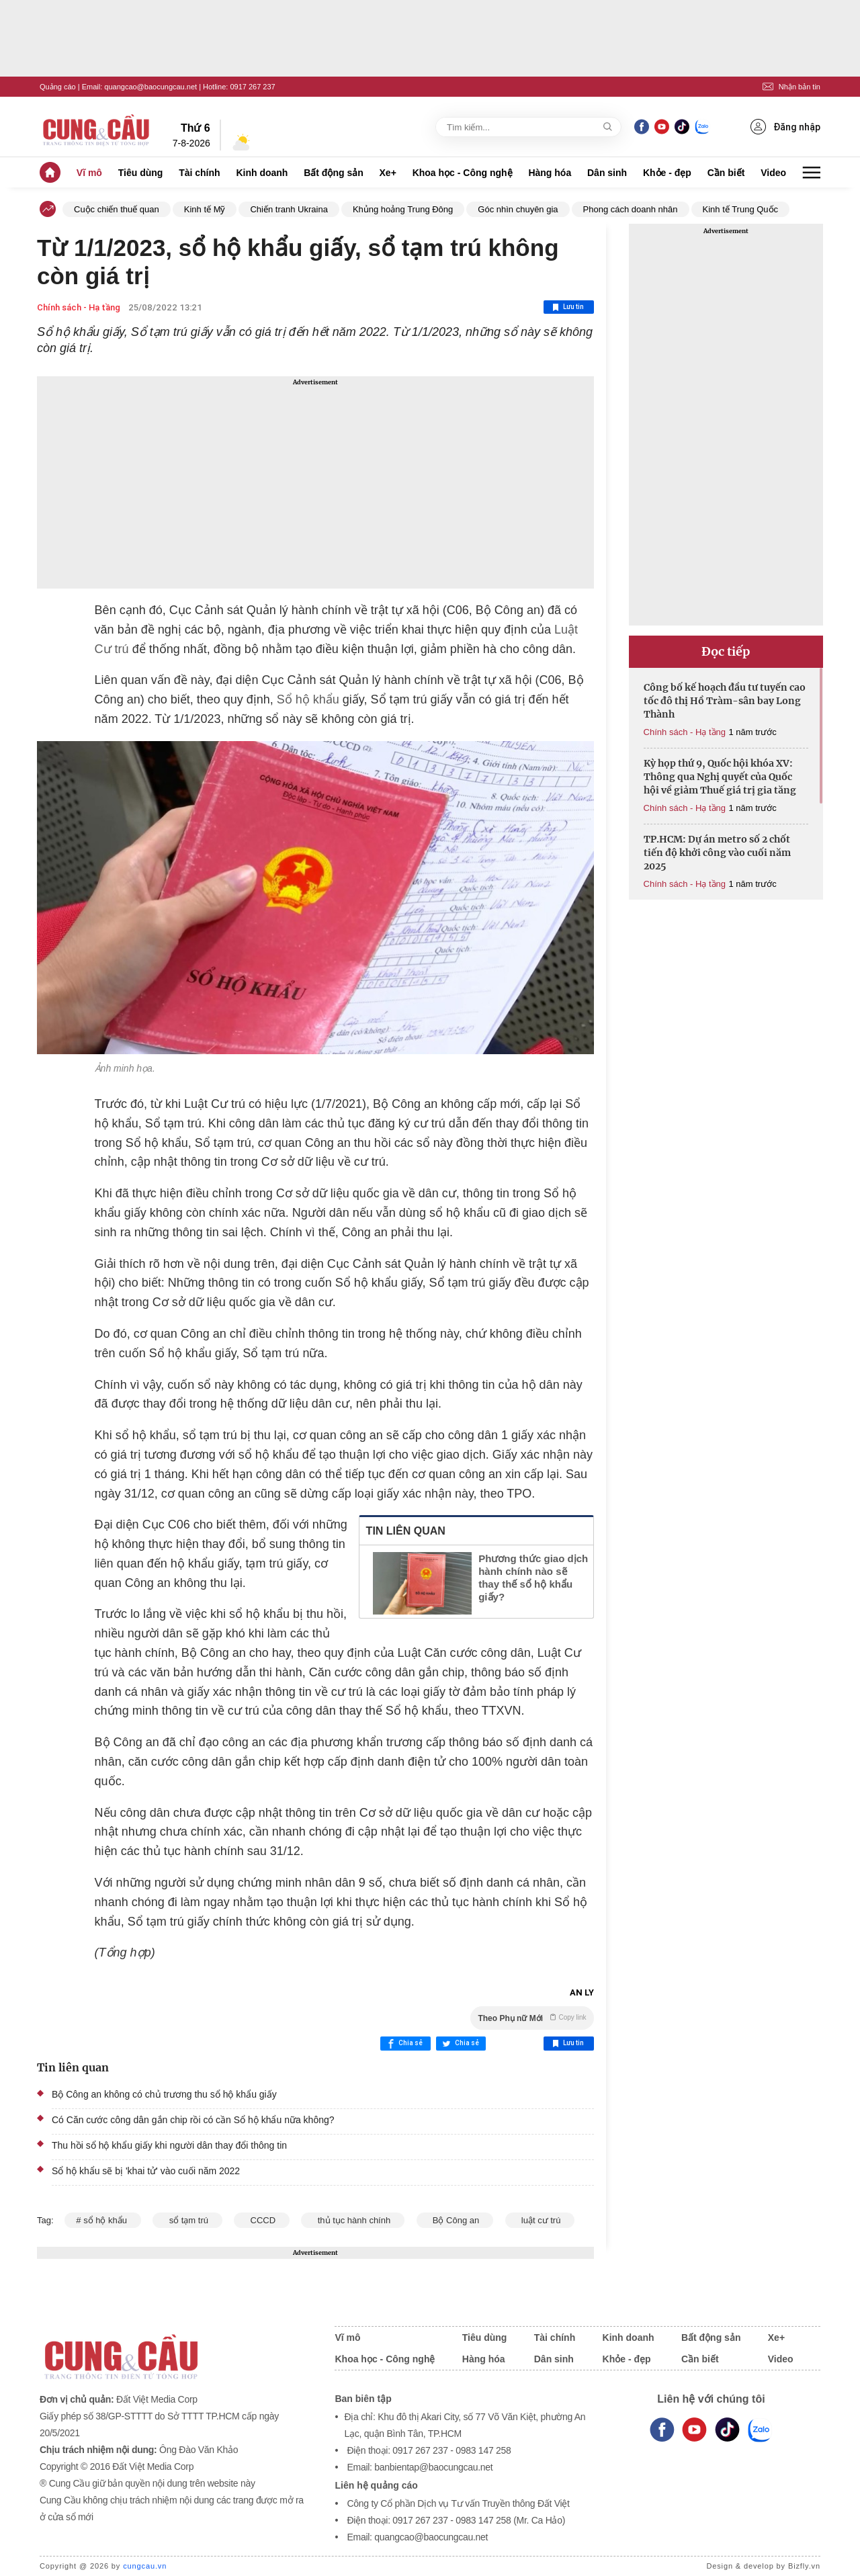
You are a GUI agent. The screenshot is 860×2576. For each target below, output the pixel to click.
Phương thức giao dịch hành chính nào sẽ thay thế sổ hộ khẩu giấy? (533, 1577)
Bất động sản (333, 172)
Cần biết (726, 172)
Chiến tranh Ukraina (288, 209)
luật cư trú (540, 2220)
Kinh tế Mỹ (205, 209)
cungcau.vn (145, 2566)
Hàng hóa (549, 172)
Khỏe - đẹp (667, 172)
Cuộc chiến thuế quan (116, 209)
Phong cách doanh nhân (630, 209)
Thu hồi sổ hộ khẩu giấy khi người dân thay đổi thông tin (169, 2145)
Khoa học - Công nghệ (463, 172)
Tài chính (199, 172)
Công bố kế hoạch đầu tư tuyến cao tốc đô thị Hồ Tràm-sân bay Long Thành (725, 700)
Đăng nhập (785, 126)
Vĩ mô (89, 172)
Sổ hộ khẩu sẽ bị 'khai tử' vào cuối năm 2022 (146, 2170)
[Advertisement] (315, 482)
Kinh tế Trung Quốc (741, 209)
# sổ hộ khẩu (102, 2220)
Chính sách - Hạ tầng (78, 307)
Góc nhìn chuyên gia (518, 209)
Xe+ (388, 172)
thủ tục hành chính (352, 2220)
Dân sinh (607, 172)
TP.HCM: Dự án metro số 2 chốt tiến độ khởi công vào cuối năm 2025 (717, 852)
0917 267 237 (252, 87)
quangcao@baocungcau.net (150, 87)
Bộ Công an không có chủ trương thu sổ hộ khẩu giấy (164, 2094)
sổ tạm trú (187, 2220)
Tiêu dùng (140, 172)
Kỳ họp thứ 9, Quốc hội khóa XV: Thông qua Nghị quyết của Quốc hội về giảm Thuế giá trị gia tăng (720, 776)
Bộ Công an (455, 2220)
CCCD (261, 2220)
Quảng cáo (58, 87)
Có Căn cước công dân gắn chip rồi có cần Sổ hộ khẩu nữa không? (193, 2119)
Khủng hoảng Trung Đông (403, 209)
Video (773, 172)
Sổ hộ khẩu (308, 699)
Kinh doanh (262, 172)
